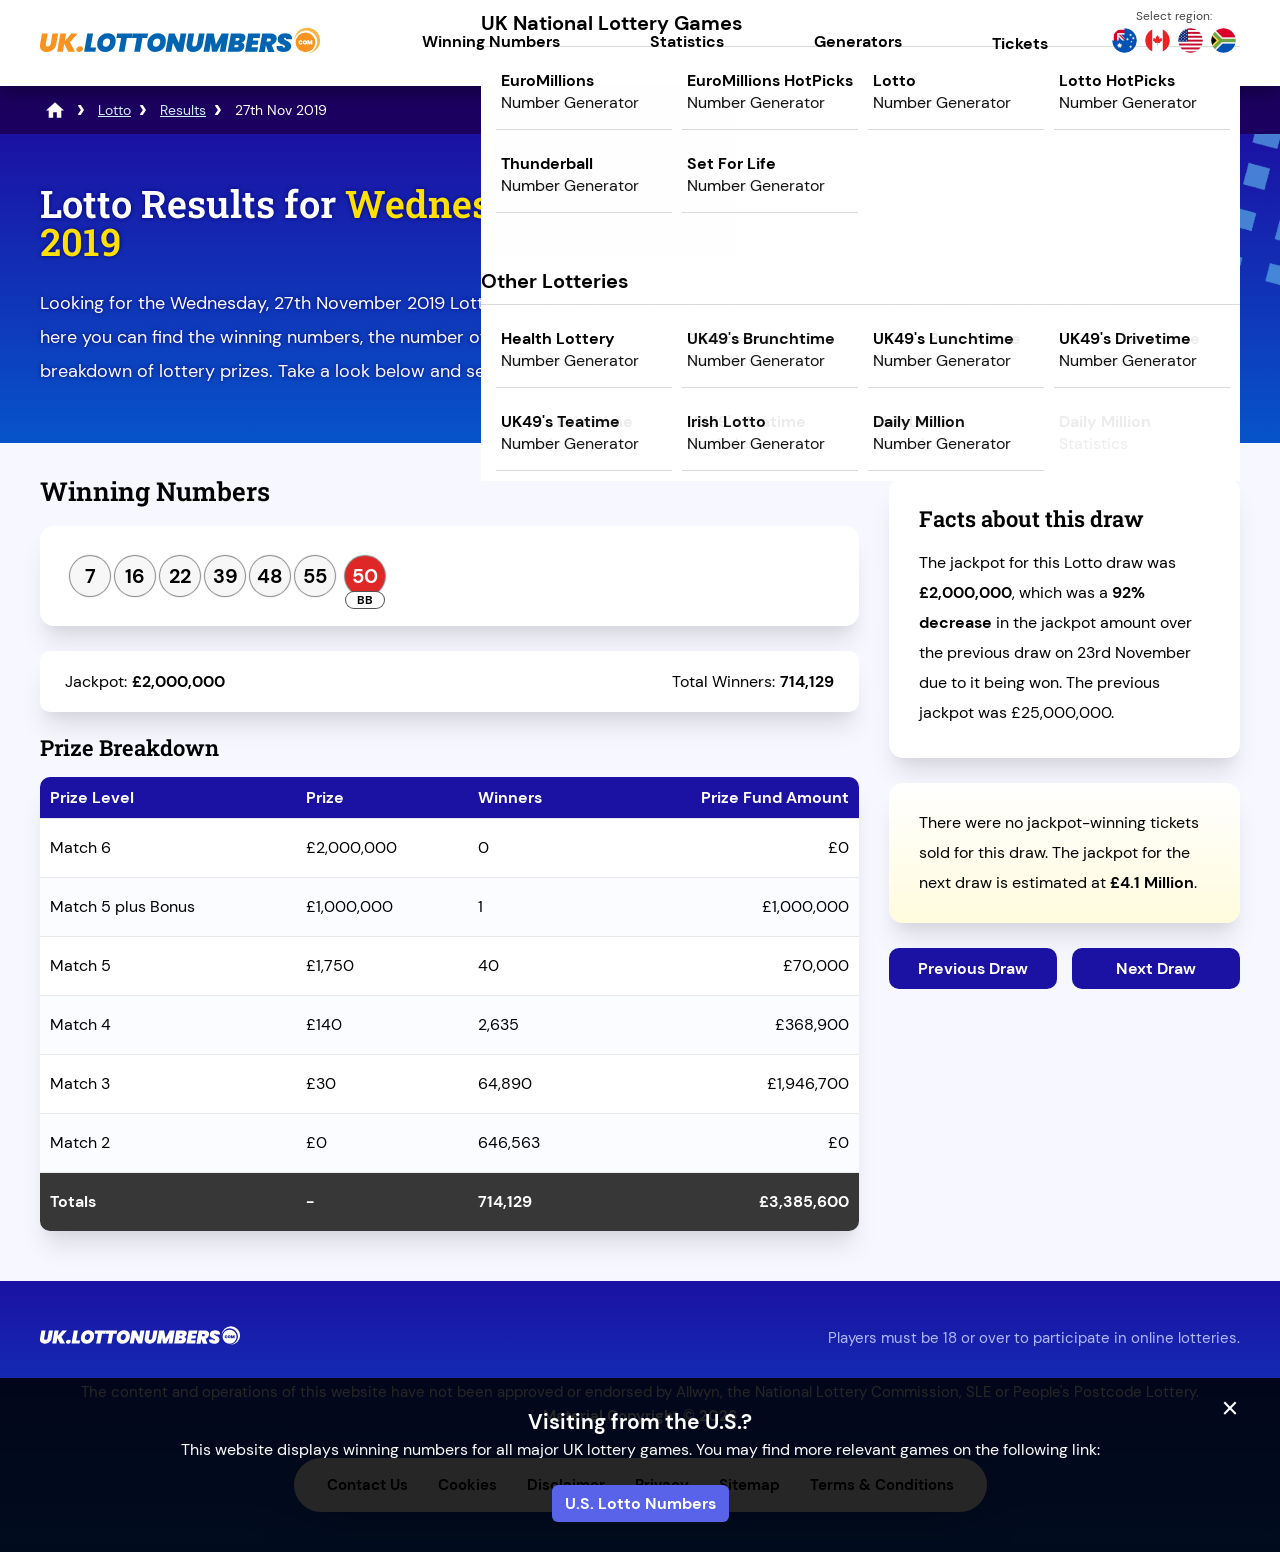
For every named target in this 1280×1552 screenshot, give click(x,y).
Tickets (1020, 43)
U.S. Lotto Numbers (640, 1503)
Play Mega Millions (1064, 356)
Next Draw (1156, 968)
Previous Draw (973, 968)
